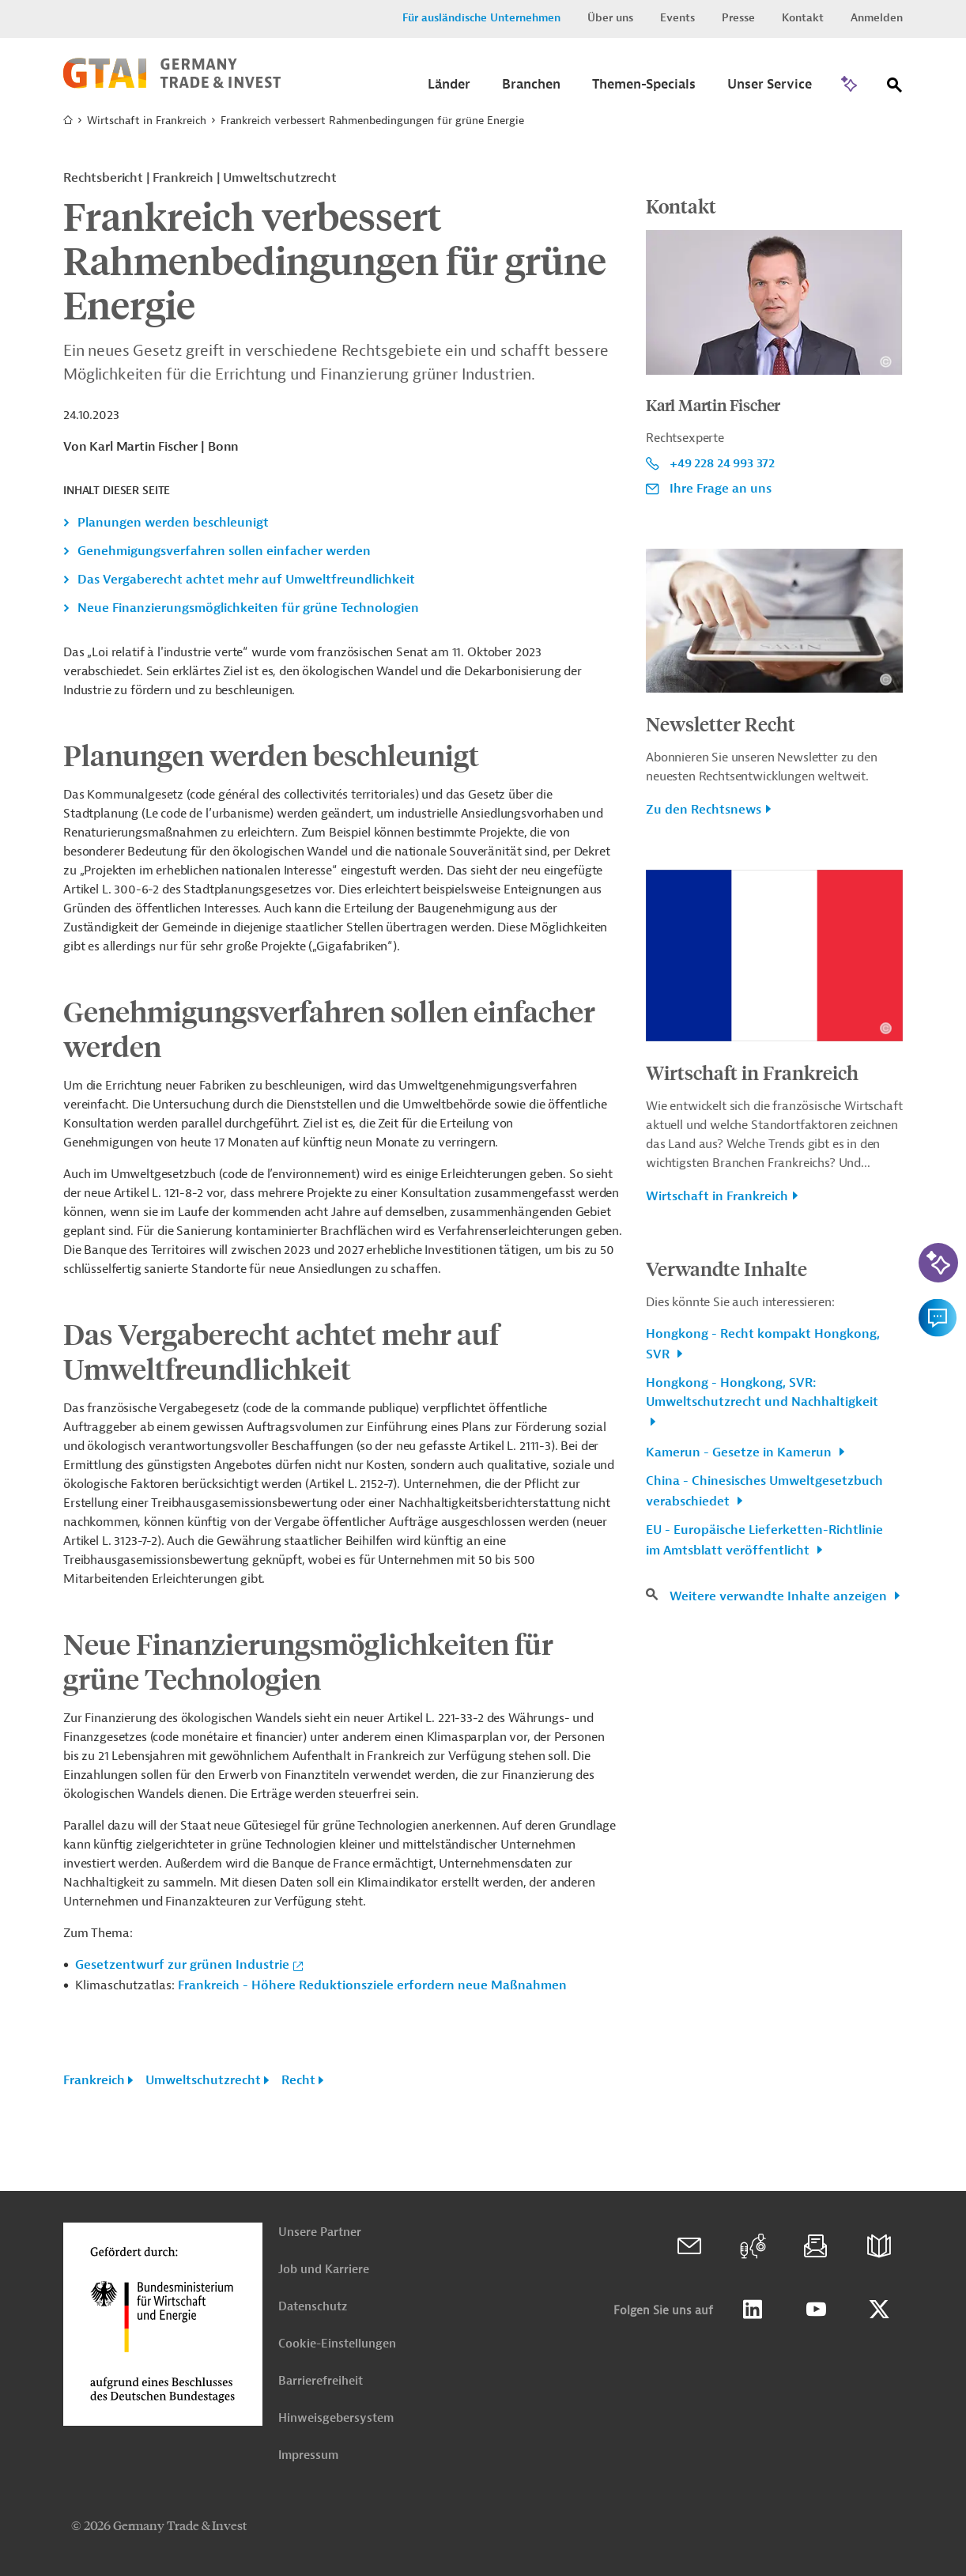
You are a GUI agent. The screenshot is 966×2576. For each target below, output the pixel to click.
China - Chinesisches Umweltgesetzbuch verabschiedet (764, 1491)
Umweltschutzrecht (203, 2080)
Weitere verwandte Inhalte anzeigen (780, 1596)
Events (677, 18)
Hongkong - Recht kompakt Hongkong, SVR (763, 1344)
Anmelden (877, 18)
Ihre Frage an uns (721, 489)
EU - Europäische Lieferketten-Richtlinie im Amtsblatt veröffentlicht (764, 1540)
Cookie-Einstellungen (337, 2343)
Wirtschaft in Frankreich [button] (717, 1196)
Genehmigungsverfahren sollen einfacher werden (224, 551)
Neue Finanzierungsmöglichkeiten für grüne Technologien (248, 608)
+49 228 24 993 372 (722, 463)
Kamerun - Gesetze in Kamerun (740, 1452)
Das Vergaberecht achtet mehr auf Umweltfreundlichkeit (246, 579)
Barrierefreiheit (320, 2381)
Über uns (610, 18)
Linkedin (752, 2309)
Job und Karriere (323, 2269)
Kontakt (803, 18)
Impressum (308, 2455)
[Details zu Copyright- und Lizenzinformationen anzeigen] (885, 361)
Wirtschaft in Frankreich (146, 120)
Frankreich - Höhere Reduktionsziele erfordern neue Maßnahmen (372, 1985)
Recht (298, 2080)
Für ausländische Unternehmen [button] (481, 18)
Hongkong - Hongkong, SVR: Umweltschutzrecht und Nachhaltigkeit (762, 1392)
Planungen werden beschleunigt (173, 523)
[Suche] (895, 88)
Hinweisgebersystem (336, 2418)
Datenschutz (312, 2306)
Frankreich (94, 2080)
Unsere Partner (319, 2232)
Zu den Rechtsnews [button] (703, 810)
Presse (738, 18)
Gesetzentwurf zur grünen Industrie (182, 1965)
